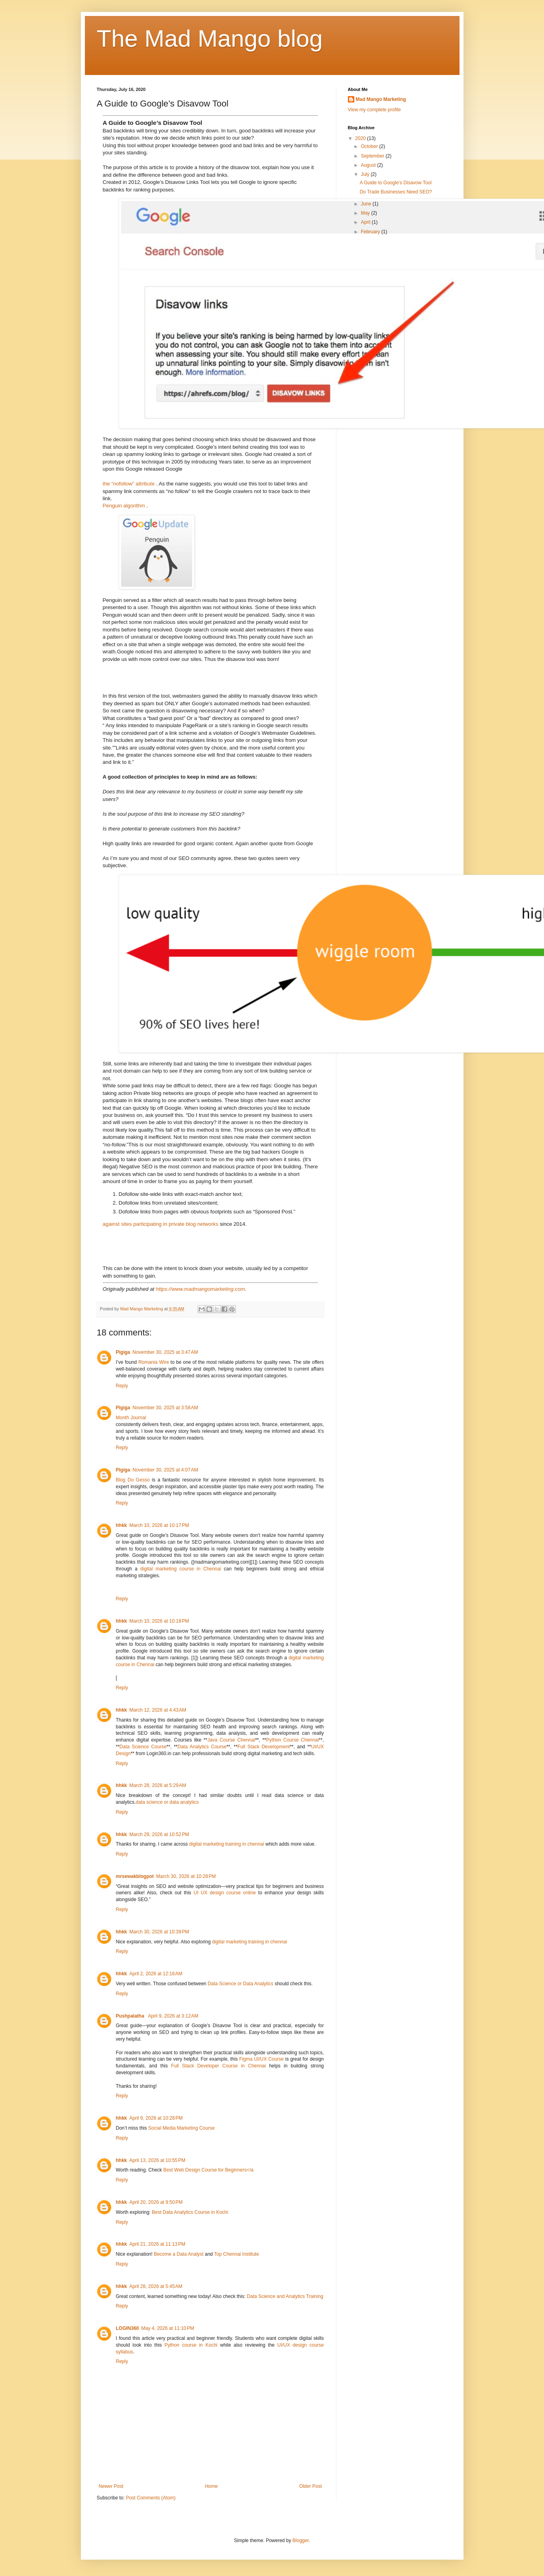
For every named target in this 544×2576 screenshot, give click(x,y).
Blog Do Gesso (133, 1480)
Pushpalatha (131, 2016)
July (366, 174)
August (369, 165)
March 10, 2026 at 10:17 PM (159, 1525)
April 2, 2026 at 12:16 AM (156, 1973)
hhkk (121, 1525)
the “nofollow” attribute (129, 484)
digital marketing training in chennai (226, 1844)
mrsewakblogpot (135, 1876)
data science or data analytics (167, 1802)
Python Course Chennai (292, 1740)
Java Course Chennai (231, 1740)
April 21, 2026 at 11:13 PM (157, 2244)
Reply (122, 1386)
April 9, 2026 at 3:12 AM (173, 2016)
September (373, 156)
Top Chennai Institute (236, 2254)
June (366, 204)
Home (211, 2486)
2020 (361, 138)
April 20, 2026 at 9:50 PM (156, 2202)
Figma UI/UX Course (261, 2059)
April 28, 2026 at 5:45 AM (156, 2286)
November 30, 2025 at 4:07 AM (165, 1470)
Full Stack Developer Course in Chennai (218, 2066)
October (370, 146)
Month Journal (131, 1417)
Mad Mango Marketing (381, 99)
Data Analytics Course (202, 1747)
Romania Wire (153, 1362)
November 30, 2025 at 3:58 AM (165, 1407)
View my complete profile (374, 109)
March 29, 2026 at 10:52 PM (159, 1834)
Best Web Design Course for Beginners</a (208, 2170)
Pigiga (123, 1352)
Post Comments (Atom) (151, 2498)
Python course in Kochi (191, 2345)
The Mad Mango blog (210, 38)
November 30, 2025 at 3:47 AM (165, 1352)
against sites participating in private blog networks (161, 1224)
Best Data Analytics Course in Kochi (190, 2212)
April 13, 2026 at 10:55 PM (157, 2160)
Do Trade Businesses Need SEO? (395, 192)
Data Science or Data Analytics (240, 1983)
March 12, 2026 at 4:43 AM (158, 1710)
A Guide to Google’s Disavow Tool (395, 182)
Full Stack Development (264, 1747)
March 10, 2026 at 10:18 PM (159, 1621)
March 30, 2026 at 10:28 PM (186, 1876)
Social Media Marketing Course (181, 2128)
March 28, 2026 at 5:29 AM (158, 1785)
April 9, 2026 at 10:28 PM (156, 2118)
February (371, 232)
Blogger (301, 2540)
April (366, 222)
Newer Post (111, 2486)
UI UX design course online (225, 1893)
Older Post (310, 2486)
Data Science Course (143, 1747)
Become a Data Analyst (179, 2254)
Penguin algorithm (125, 506)
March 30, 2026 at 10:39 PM (159, 1932)
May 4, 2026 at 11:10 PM (167, 2328)
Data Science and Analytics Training (285, 2296)
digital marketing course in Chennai (180, 1569)
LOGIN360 (127, 2328)
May (366, 213)
